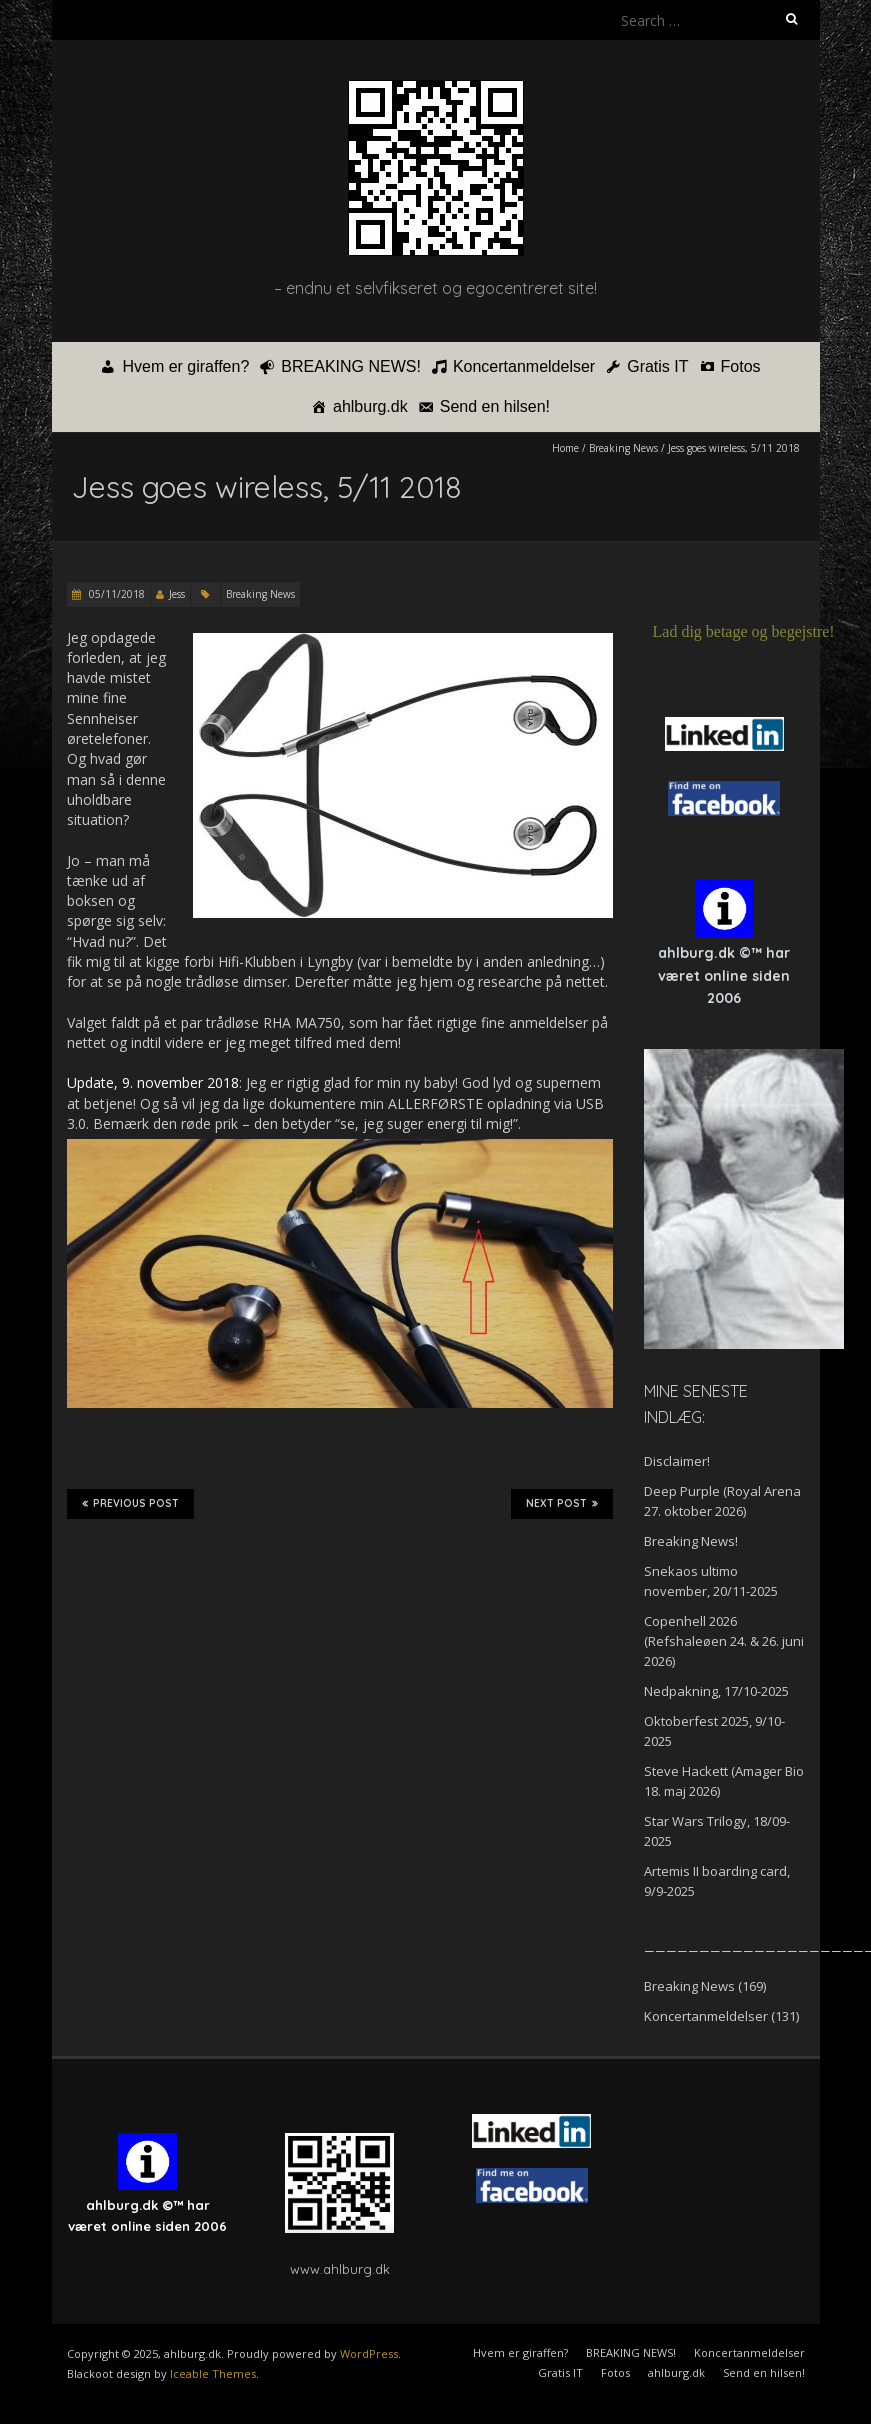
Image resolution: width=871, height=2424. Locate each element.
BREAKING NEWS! (351, 366)
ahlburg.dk (370, 406)
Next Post (562, 1504)
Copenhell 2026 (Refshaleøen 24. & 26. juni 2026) (724, 1641)
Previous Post (130, 1504)
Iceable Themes (213, 2373)
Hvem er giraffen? (185, 366)
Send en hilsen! (495, 406)
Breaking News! (691, 1541)
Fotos (741, 366)
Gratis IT (657, 366)
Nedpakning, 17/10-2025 (716, 1691)
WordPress (369, 2353)
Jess (177, 594)
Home (565, 448)
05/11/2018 (115, 594)
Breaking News (623, 448)
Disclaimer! (677, 1461)
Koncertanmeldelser (524, 366)
